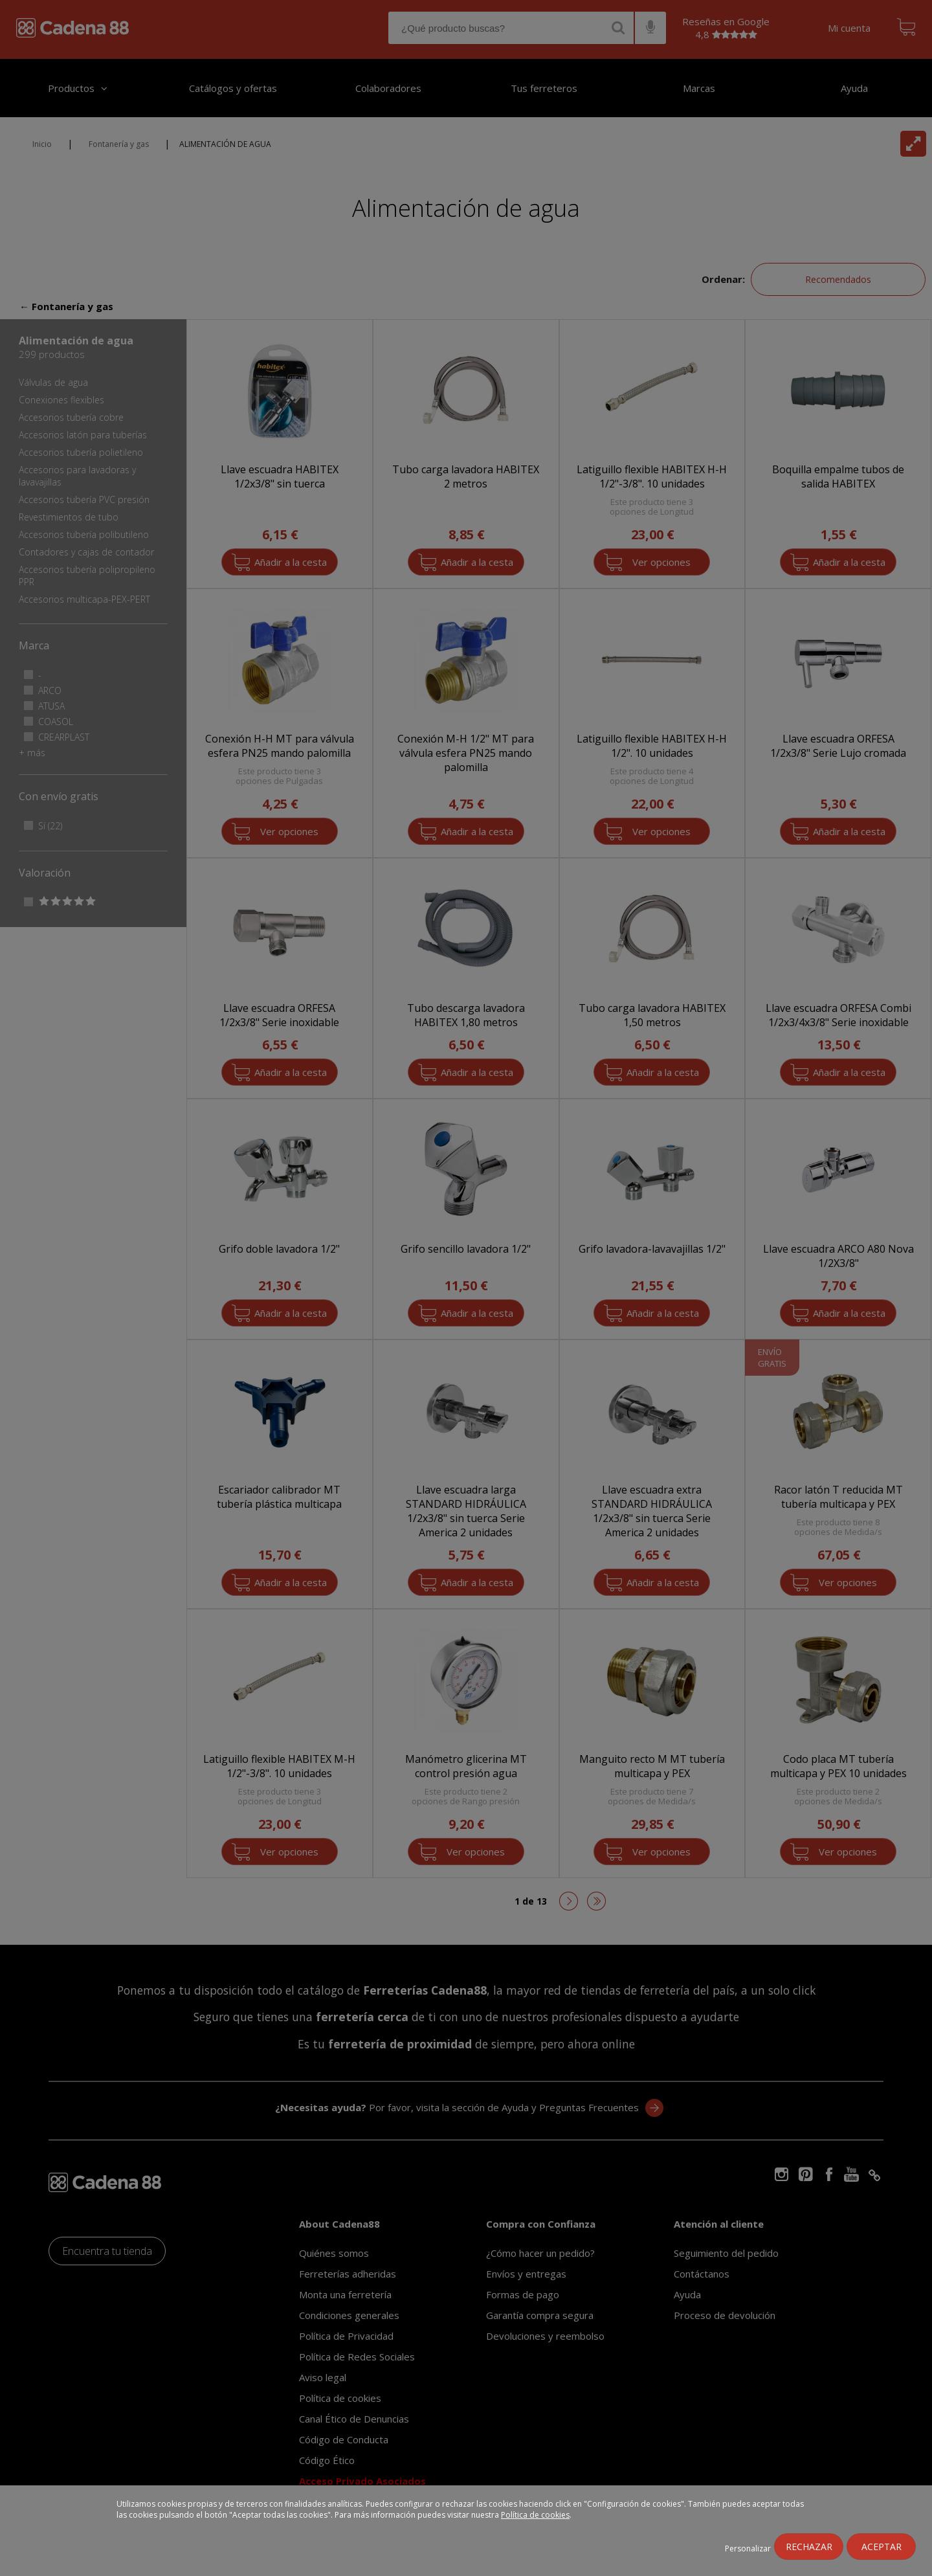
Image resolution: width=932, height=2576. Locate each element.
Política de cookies (535, 2514)
